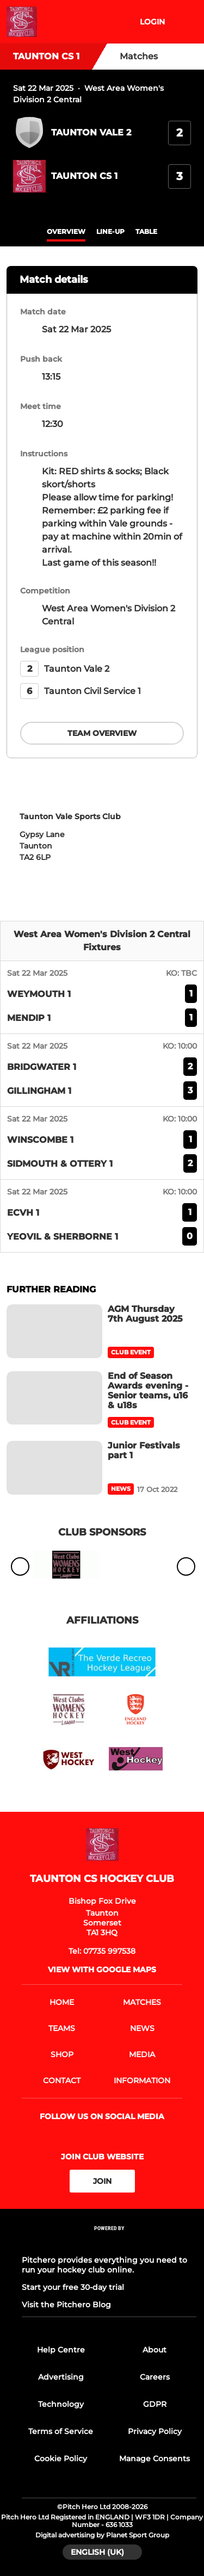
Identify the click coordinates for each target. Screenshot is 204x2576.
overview (66, 231)
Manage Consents (154, 2458)
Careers (155, 2377)
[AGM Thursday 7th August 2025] (54, 1331)
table (146, 231)
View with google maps (102, 1969)
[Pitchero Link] (109, 2243)
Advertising (61, 2377)
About (154, 2350)
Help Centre (61, 2350)
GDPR (154, 2404)
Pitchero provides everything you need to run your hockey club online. (104, 2265)
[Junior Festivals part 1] (54, 1468)
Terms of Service (60, 2431)
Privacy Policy (155, 2431)
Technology (61, 2404)
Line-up (110, 231)
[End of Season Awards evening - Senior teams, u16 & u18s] (54, 1398)
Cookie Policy (60, 2458)
